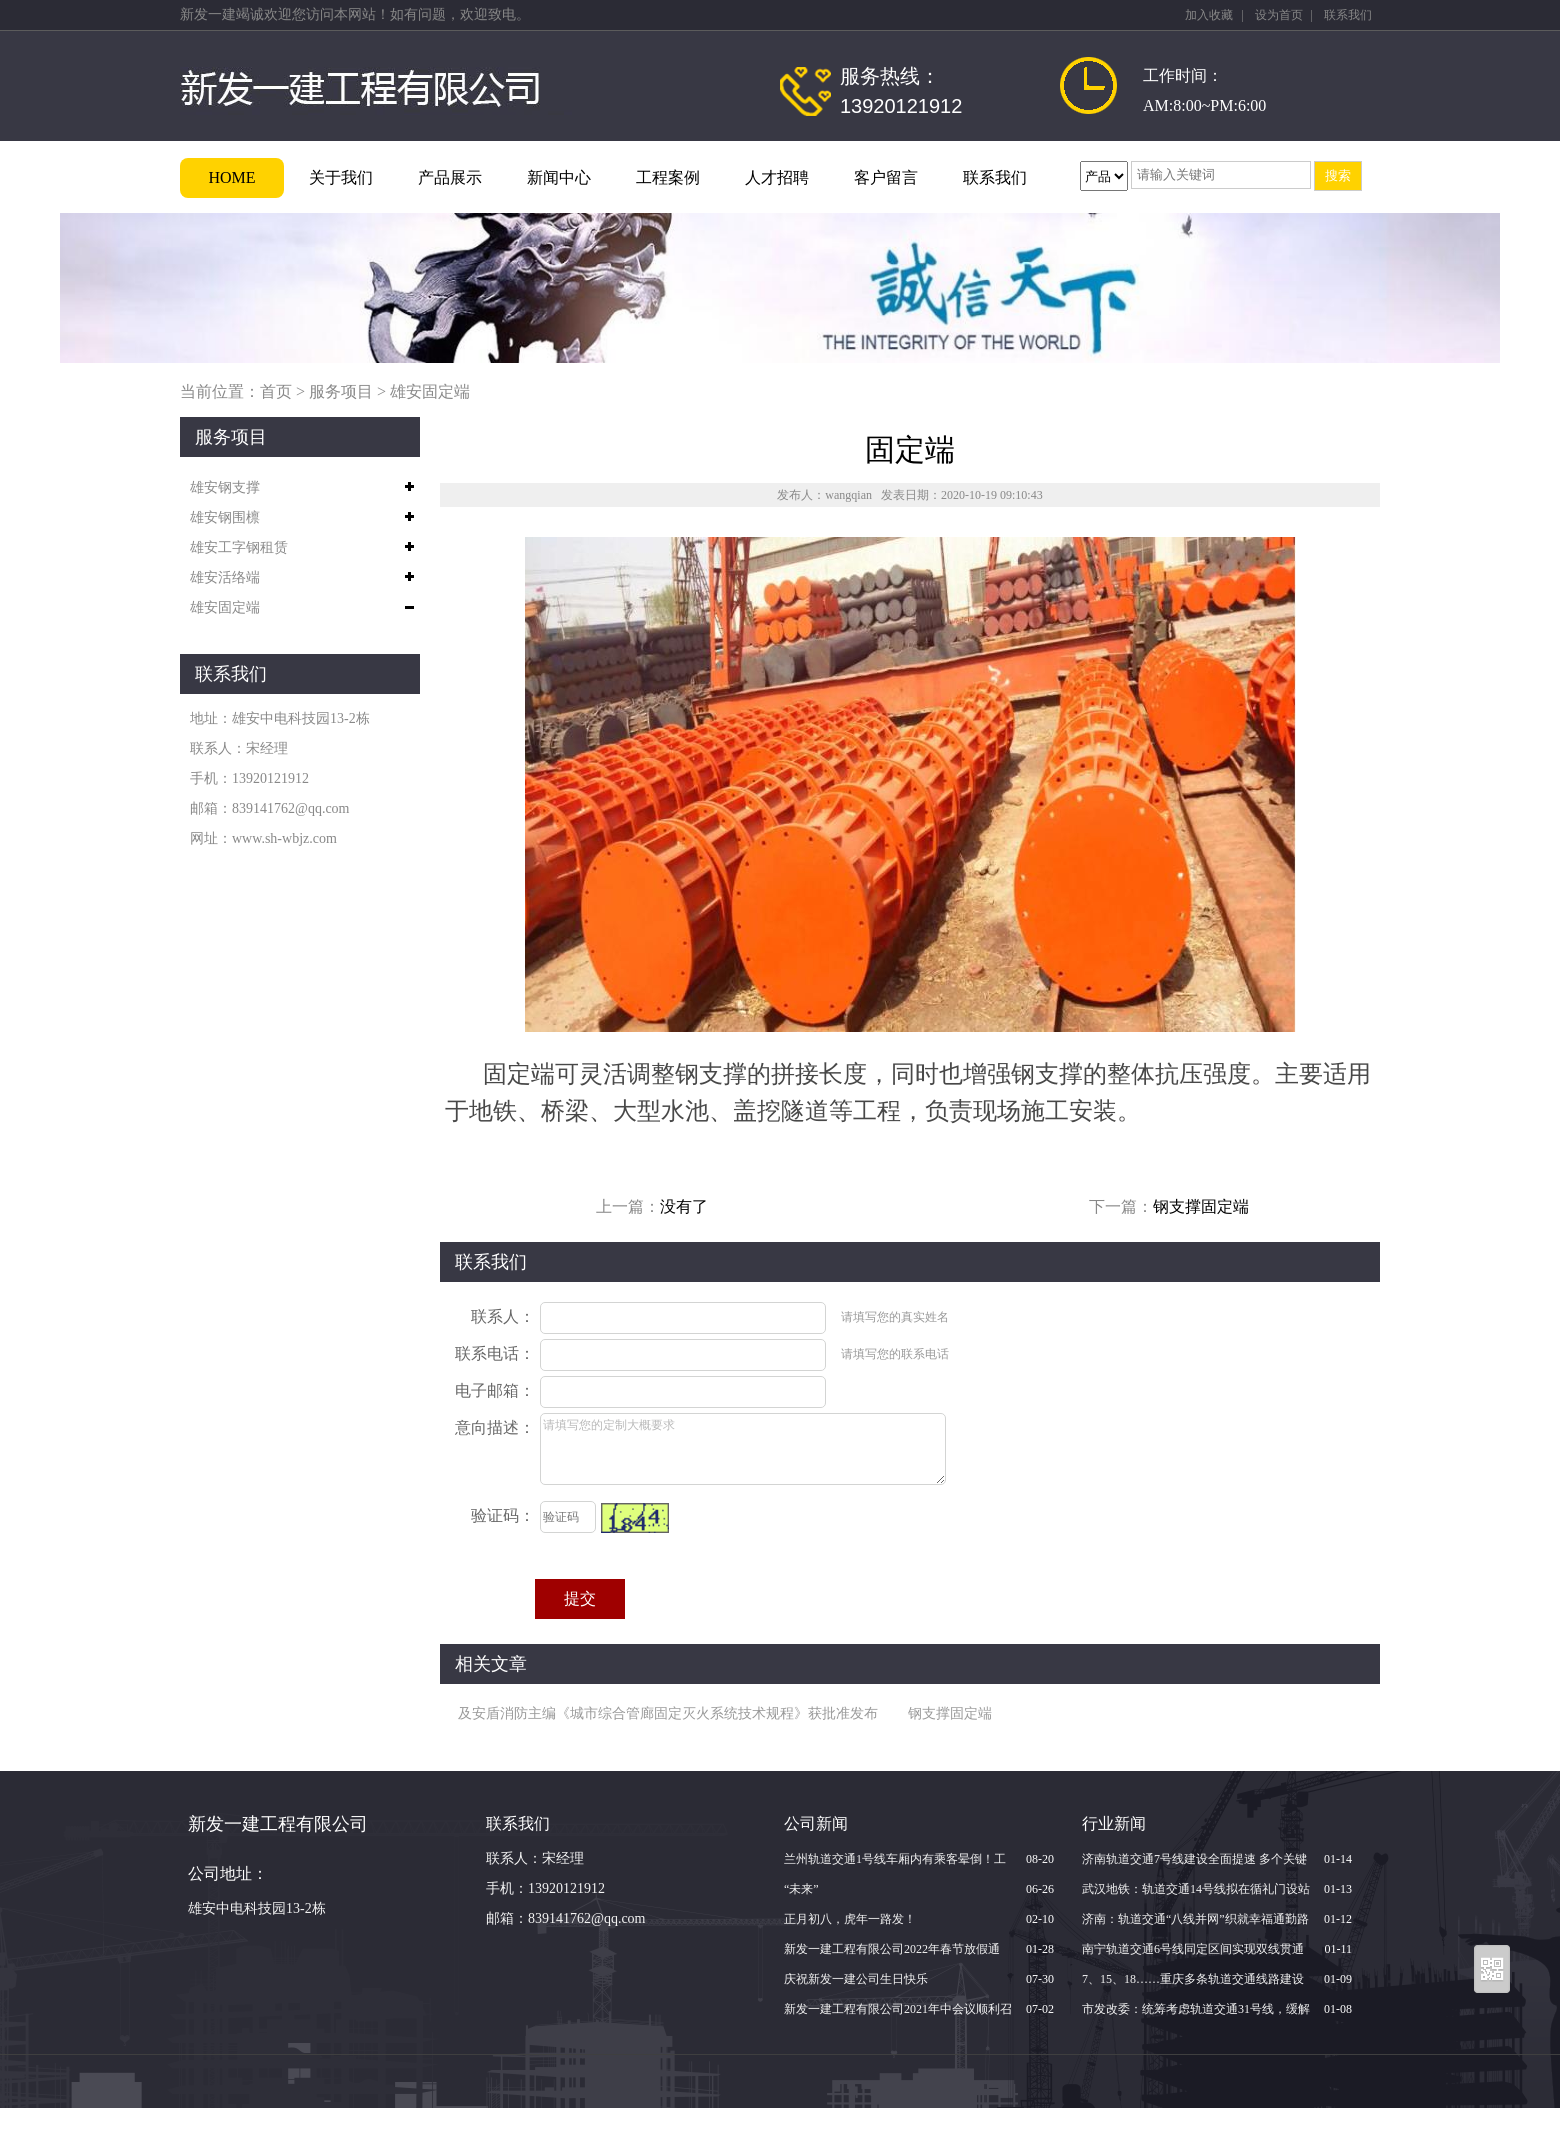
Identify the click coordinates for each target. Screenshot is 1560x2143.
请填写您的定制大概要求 (743, 1449)
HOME (231, 177)
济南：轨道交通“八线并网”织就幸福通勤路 (1195, 1919)
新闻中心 (559, 177)
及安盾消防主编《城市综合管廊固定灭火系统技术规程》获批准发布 (668, 1713)
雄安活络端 (225, 577)
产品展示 (450, 177)
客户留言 (886, 177)
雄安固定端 (430, 391)
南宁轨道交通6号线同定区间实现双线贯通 (1193, 1949)
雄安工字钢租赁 (239, 547)
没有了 (684, 1206)
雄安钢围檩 (225, 517)
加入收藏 (1209, 15)
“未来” (801, 1889)
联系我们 (1348, 15)
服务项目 (341, 391)
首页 (276, 391)
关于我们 (341, 177)
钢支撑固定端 (1201, 1206)
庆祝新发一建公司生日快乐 (856, 1979)
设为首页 (1279, 15)
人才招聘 (777, 177)
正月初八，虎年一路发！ (850, 1919)
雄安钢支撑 (225, 487)
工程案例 (668, 177)
